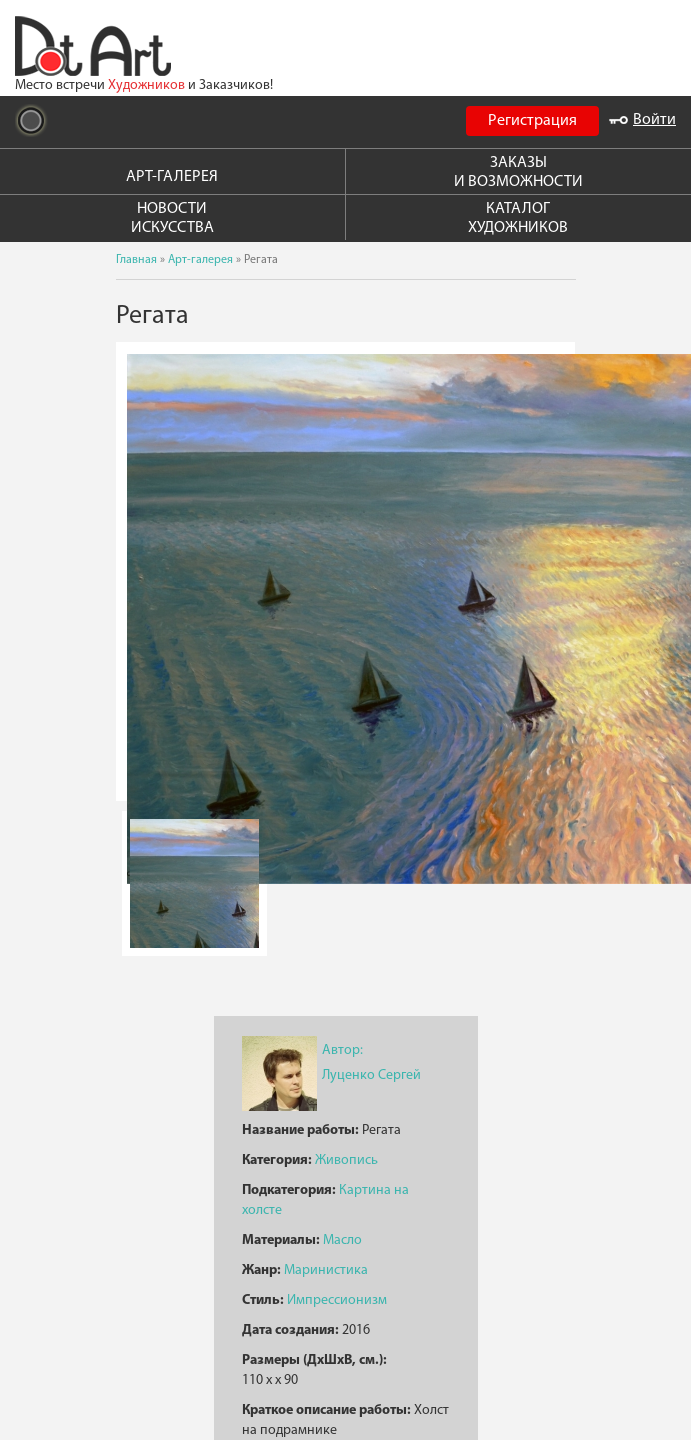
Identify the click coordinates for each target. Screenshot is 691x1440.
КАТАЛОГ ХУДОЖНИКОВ (518, 218)
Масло (342, 1240)
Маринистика (326, 1270)
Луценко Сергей (371, 1075)
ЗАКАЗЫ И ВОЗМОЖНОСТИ (518, 172)
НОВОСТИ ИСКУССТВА (172, 218)
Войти (642, 120)
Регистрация (532, 121)
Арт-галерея (200, 260)
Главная (136, 260)
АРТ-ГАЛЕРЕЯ (172, 177)
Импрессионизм (337, 1300)
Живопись (346, 1160)
